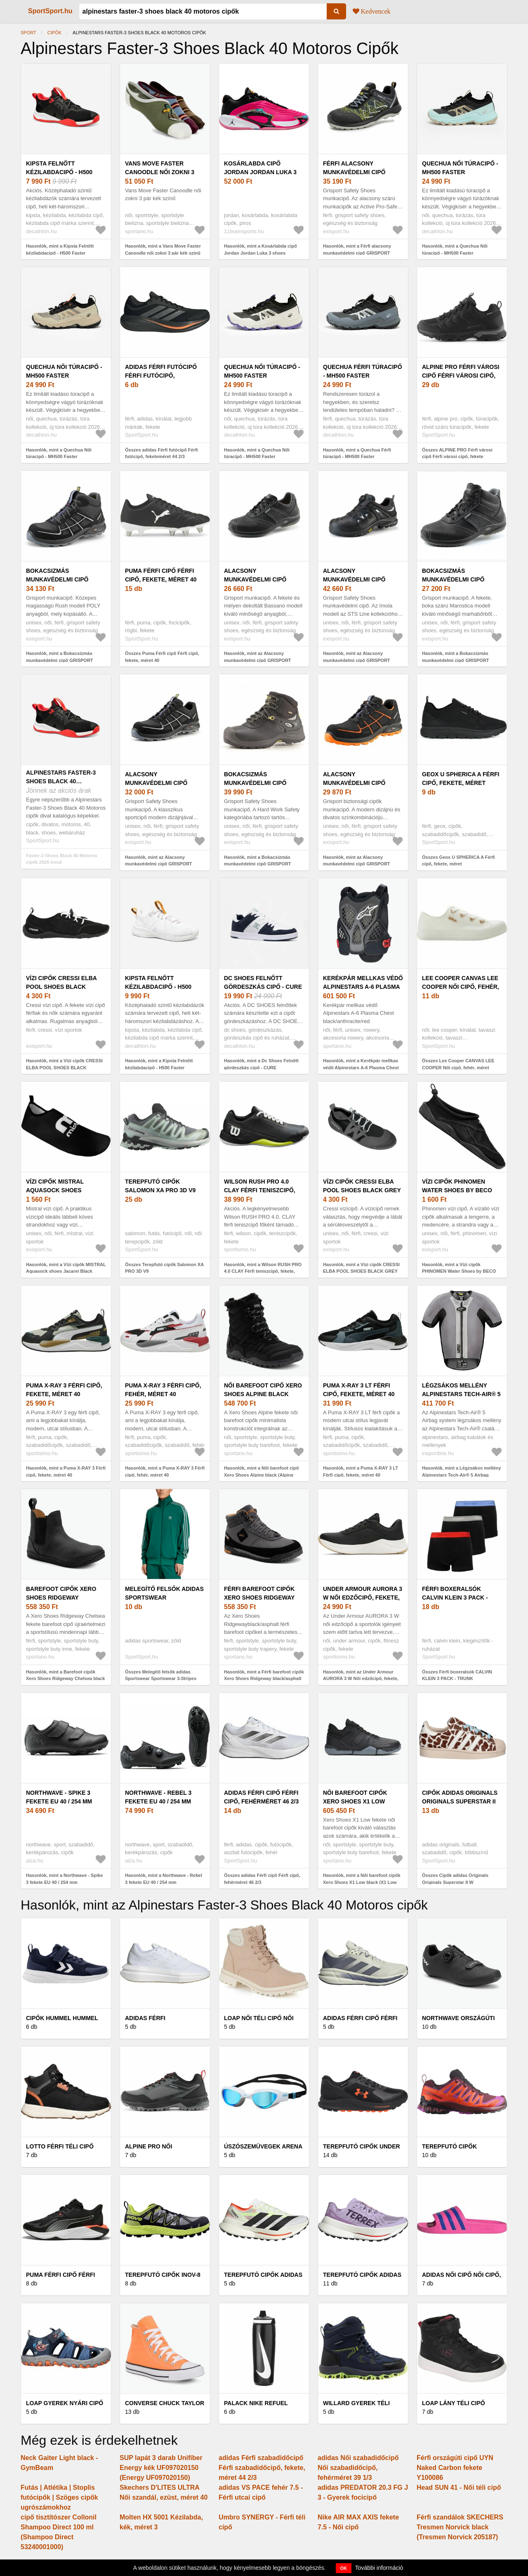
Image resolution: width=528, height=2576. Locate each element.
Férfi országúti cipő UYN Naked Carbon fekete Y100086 (455, 2467)
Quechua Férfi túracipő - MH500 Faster (362, 371)
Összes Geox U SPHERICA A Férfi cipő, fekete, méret (458, 861)
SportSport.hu (50, 10)
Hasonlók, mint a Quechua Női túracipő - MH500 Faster (455, 249)
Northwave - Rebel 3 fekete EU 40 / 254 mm (158, 1797)
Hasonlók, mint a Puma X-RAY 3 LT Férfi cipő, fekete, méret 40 (360, 1471)
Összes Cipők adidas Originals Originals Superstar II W (455, 1879)
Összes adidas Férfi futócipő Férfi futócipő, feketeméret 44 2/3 (161, 453)
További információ (379, 2567)
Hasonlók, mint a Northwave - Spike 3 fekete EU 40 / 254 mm (64, 1879)
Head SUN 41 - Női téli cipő (459, 2487)
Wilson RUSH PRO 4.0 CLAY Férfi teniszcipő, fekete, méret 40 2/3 (259, 1190)
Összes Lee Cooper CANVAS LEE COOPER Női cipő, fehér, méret (458, 1064)
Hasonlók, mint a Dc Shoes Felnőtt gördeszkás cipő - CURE (261, 1064)
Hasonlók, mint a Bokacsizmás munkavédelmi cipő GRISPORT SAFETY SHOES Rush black (59, 660)
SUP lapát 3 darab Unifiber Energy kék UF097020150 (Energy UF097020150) (161, 2467)
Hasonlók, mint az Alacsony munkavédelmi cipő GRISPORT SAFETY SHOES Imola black (356, 660)
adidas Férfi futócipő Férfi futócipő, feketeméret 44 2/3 (161, 376)
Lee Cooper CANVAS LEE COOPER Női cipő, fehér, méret (460, 987)
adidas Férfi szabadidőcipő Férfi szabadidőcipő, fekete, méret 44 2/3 (262, 2467)
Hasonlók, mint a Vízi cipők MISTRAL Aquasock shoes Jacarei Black (66, 1268)
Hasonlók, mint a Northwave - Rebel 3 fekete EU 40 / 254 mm (163, 1879)
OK (343, 2568)
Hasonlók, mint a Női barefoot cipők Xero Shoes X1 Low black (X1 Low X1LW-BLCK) (362, 1882)
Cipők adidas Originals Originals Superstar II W (459, 1801)
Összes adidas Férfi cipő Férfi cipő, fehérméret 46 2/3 (262, 1879)
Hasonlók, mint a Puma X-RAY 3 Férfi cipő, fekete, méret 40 (66, 1471)
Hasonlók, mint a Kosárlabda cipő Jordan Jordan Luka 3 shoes (260, 249)
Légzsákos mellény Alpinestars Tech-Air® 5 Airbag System (461, 1394)
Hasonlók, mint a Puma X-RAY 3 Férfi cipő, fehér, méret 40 (165, 1471)
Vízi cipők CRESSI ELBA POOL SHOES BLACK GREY (362, 1185)
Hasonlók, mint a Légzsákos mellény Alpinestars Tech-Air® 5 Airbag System (461, 1474)
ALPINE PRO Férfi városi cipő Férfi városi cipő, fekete (460, 376)
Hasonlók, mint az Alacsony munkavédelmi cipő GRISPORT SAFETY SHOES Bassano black (258, 660)
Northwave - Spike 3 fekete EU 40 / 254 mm (59, 1797)
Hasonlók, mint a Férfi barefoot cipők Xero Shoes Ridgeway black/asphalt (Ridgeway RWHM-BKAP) (264, 1678)
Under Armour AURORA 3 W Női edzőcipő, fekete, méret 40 (362, 1597)
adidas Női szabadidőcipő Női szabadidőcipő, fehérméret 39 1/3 (358, 2467)
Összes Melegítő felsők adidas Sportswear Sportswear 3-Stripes (160, 1675)
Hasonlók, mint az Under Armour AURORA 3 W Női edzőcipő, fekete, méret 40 (360, 1678)
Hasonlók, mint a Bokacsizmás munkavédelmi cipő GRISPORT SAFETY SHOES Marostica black (457, 660)
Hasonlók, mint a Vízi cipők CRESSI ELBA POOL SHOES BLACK (64, 1064)
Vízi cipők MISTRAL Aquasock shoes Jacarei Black (55, 1190)
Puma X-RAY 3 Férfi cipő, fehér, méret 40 (163, 1389)
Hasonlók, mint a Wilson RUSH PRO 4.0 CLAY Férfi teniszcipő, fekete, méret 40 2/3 (263, 1271)
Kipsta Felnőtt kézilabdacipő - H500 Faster (59, 172)
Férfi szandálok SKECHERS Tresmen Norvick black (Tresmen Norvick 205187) (460, 2527)
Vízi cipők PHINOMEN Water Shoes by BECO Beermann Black (457, 1190)
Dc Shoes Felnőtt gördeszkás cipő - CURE (263, 982)
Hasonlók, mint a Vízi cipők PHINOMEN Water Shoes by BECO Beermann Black (459, 1271)
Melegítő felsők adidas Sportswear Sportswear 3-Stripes (164, 1597)
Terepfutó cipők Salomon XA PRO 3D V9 (160, 1185)
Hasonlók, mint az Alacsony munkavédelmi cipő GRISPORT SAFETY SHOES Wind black (356, 864)
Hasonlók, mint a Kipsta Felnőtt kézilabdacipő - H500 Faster (60, 249)
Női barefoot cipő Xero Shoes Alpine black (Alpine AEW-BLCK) (263, 1394)
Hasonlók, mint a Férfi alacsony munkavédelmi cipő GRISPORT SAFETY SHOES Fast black (357, 252)
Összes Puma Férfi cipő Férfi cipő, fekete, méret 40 (162, 657)
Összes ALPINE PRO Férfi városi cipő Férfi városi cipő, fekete (457, 453)
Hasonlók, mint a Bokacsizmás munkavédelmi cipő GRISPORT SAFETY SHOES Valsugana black (259, 864)
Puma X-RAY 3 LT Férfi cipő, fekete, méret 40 (358, 1389)
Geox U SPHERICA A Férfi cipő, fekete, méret (460, 778)
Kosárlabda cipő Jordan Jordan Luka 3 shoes (260, 172)
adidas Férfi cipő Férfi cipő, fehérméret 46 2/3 (261, 1797)
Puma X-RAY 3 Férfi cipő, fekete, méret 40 (64, 1389)
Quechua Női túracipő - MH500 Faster (460, 167)
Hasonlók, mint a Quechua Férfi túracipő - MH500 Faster (357, 453)
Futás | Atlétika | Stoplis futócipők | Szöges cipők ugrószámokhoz (59, 2497)
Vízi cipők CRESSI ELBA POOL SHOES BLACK (61, 982)
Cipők (54, 32)
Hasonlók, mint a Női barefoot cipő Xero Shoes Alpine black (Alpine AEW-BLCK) (261, 1474)
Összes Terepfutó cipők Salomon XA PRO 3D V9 (164, 1268)
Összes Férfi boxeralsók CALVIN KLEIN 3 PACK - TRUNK (457, 1675)
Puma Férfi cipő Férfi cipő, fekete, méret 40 (160, 575)
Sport (28, 32)
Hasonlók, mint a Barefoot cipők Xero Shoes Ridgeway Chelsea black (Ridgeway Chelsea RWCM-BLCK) (65, 1678)
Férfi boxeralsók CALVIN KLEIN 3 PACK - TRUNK (455, 1597)
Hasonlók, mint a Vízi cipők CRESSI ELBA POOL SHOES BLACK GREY (361, 1268)
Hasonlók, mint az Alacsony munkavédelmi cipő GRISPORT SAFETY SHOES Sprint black (158, 864)
